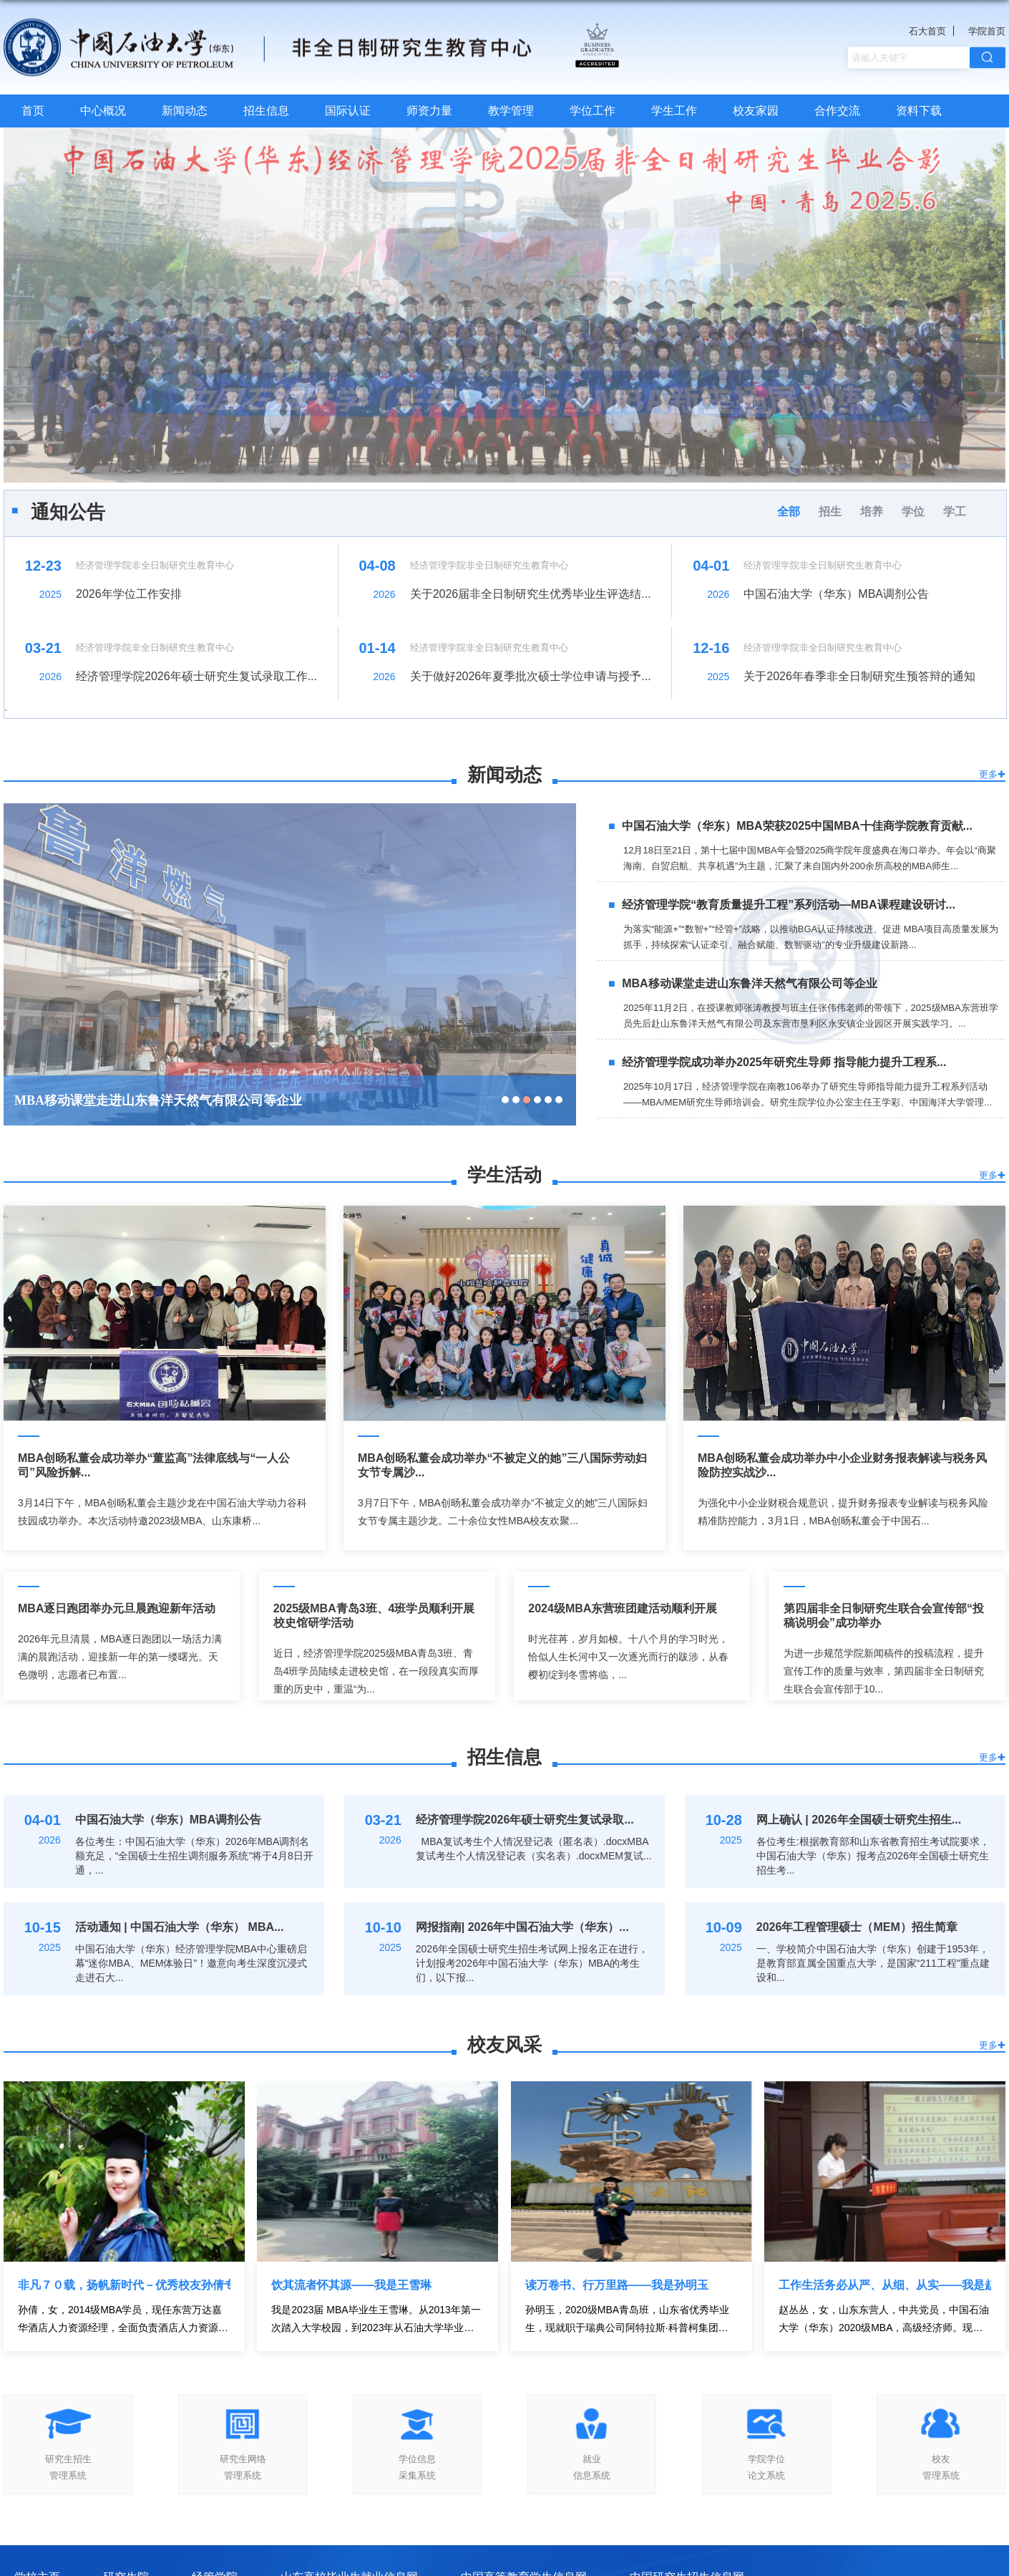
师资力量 (429, 111)
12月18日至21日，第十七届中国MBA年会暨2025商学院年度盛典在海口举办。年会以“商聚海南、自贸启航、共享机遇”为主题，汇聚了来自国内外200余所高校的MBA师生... (809, 858)
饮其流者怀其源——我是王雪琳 (351, 2285)
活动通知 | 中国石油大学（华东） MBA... (179, 1927)
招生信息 (266, 111)
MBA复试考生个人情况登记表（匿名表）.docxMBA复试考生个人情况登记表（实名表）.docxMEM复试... (534, 1848)
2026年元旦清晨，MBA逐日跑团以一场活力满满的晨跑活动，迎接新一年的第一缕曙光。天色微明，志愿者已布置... (120, 1656)
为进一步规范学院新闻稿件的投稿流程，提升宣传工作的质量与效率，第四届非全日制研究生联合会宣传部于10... (884, 1671)
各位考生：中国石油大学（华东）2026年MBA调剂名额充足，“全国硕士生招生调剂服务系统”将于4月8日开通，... (194, 1856)
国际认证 (348, 111)
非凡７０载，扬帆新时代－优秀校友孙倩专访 (124, 2285)
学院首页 (986, 31)
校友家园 (756, 111)
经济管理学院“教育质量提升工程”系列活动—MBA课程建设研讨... (788, 905)
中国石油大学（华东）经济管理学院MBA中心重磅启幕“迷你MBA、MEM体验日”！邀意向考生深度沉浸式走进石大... (191, 1963)
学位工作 (592, 111)
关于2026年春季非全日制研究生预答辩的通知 (859, 676)
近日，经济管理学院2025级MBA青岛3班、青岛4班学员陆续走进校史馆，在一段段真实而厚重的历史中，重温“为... (376, 1671)
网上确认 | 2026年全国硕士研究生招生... (858, 1820)
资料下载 (919, 111)
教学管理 (511, 111)
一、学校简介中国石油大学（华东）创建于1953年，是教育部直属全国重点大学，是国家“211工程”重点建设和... (873, 1963)
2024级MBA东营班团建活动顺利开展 (622, 1608)
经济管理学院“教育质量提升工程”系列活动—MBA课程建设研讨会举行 (216, 1100)
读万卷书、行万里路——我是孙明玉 (616, 2285)
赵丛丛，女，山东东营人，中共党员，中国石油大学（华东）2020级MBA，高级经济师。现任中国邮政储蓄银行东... (884, 2320)
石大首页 (927, 31)
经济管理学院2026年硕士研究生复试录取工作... (196, 676)
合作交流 (837, 111)
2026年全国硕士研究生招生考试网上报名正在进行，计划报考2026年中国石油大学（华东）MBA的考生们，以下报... (532, 1963)
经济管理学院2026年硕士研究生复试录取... (525, 1820)
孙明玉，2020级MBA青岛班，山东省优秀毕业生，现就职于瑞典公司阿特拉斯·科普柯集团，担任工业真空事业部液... (627, 2320)
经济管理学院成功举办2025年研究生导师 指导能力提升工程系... (784, 1062)
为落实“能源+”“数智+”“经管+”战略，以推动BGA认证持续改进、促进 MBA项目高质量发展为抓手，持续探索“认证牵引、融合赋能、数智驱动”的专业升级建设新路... (810, 937)
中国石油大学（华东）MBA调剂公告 (836, 594)
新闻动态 (185, 111)
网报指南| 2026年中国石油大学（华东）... (522, 1927)
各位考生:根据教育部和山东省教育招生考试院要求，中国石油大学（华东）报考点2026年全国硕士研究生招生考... (873, 1856)
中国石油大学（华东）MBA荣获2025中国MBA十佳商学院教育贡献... (797, 826)
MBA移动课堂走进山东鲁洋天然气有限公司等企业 (749, 983)
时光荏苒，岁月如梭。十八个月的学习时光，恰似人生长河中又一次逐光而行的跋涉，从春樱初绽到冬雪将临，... (628, 1656)
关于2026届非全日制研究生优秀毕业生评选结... (530, 594)
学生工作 (674, 111)
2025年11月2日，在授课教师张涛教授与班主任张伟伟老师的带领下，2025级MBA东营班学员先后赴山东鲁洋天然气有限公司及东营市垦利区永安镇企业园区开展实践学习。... (810, 1015)
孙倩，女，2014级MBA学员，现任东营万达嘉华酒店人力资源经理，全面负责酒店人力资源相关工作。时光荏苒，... (123, 2320)
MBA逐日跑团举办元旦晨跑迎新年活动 (116, 1608)
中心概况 (103, 111)
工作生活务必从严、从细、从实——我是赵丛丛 (885, 2285)
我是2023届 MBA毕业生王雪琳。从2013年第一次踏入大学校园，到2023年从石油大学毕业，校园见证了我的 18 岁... (376, 2320)
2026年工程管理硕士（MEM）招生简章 (856, 1927)
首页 (32, 111)
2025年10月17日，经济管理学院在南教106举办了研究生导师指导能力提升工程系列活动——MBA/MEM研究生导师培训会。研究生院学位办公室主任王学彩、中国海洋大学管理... (807, 1094)
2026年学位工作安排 (129, 594)
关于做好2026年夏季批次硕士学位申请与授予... (530, 676)
